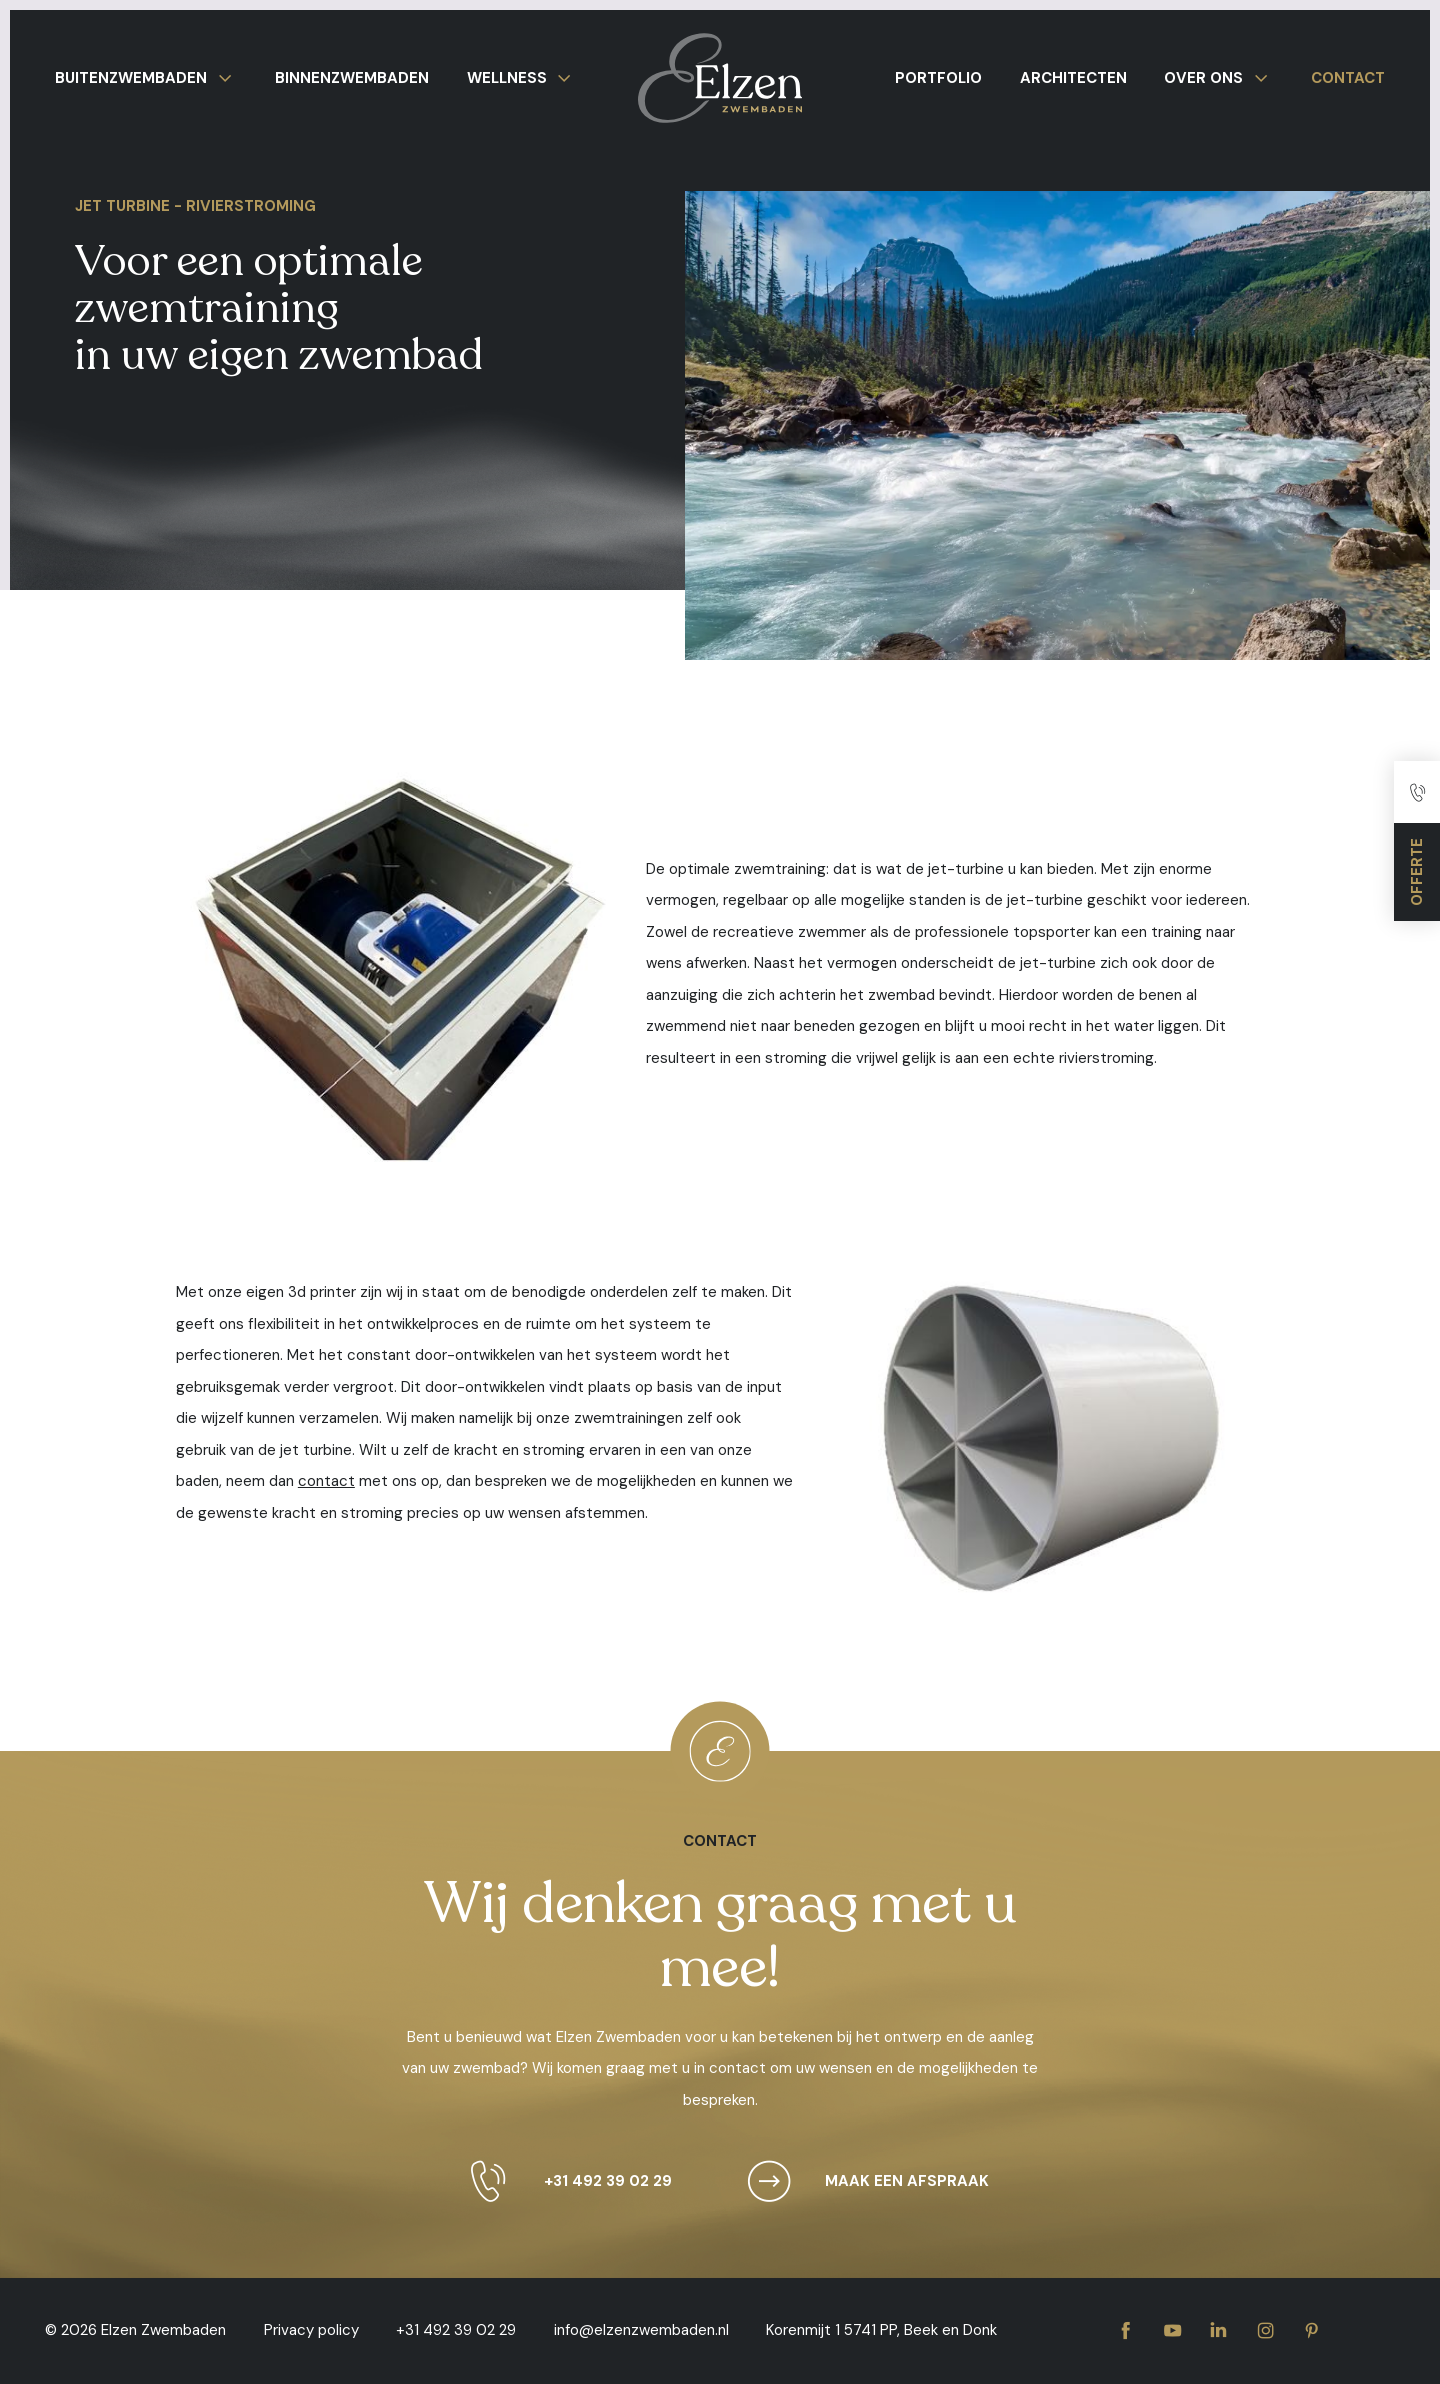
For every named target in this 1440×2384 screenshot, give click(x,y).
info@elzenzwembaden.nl (641, 2330)
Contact (1348, 78)
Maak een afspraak (860, 2181)
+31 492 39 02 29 (561, 2181)
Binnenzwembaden (352, 78)
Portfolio (938, 78)
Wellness (522, 78)
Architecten (1073, 78)
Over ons (1219, 78)
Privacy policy (311, 2330)
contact (326, 1481)
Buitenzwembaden (146, 78)
